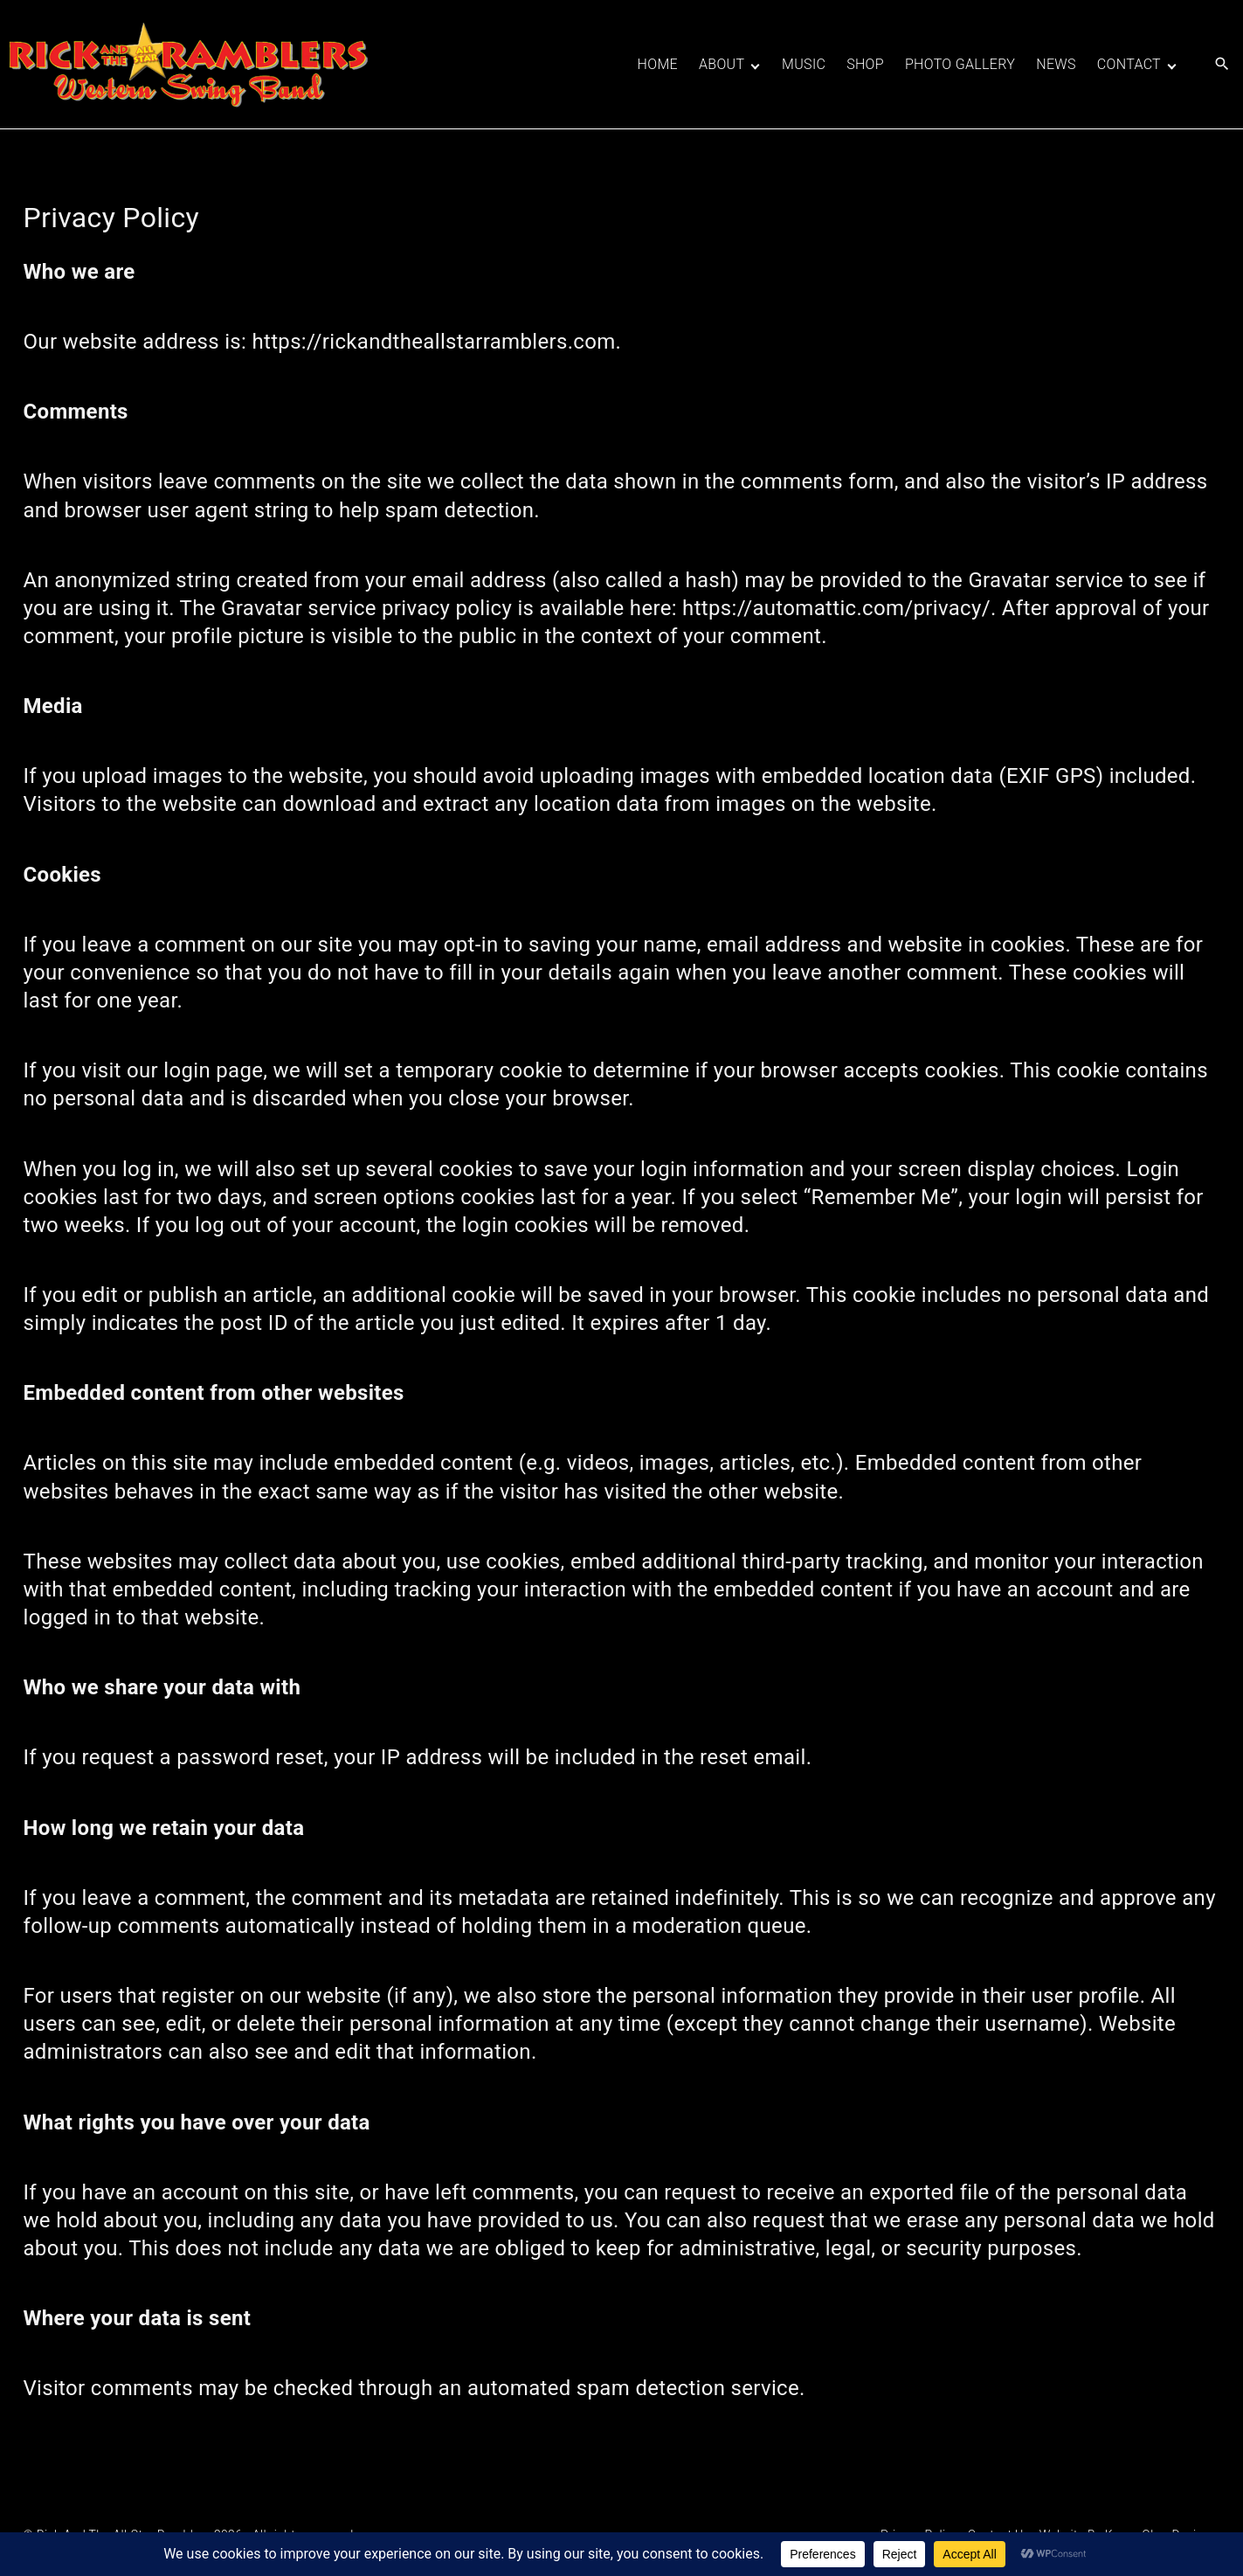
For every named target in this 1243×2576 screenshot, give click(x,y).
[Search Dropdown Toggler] (1222, 65)
